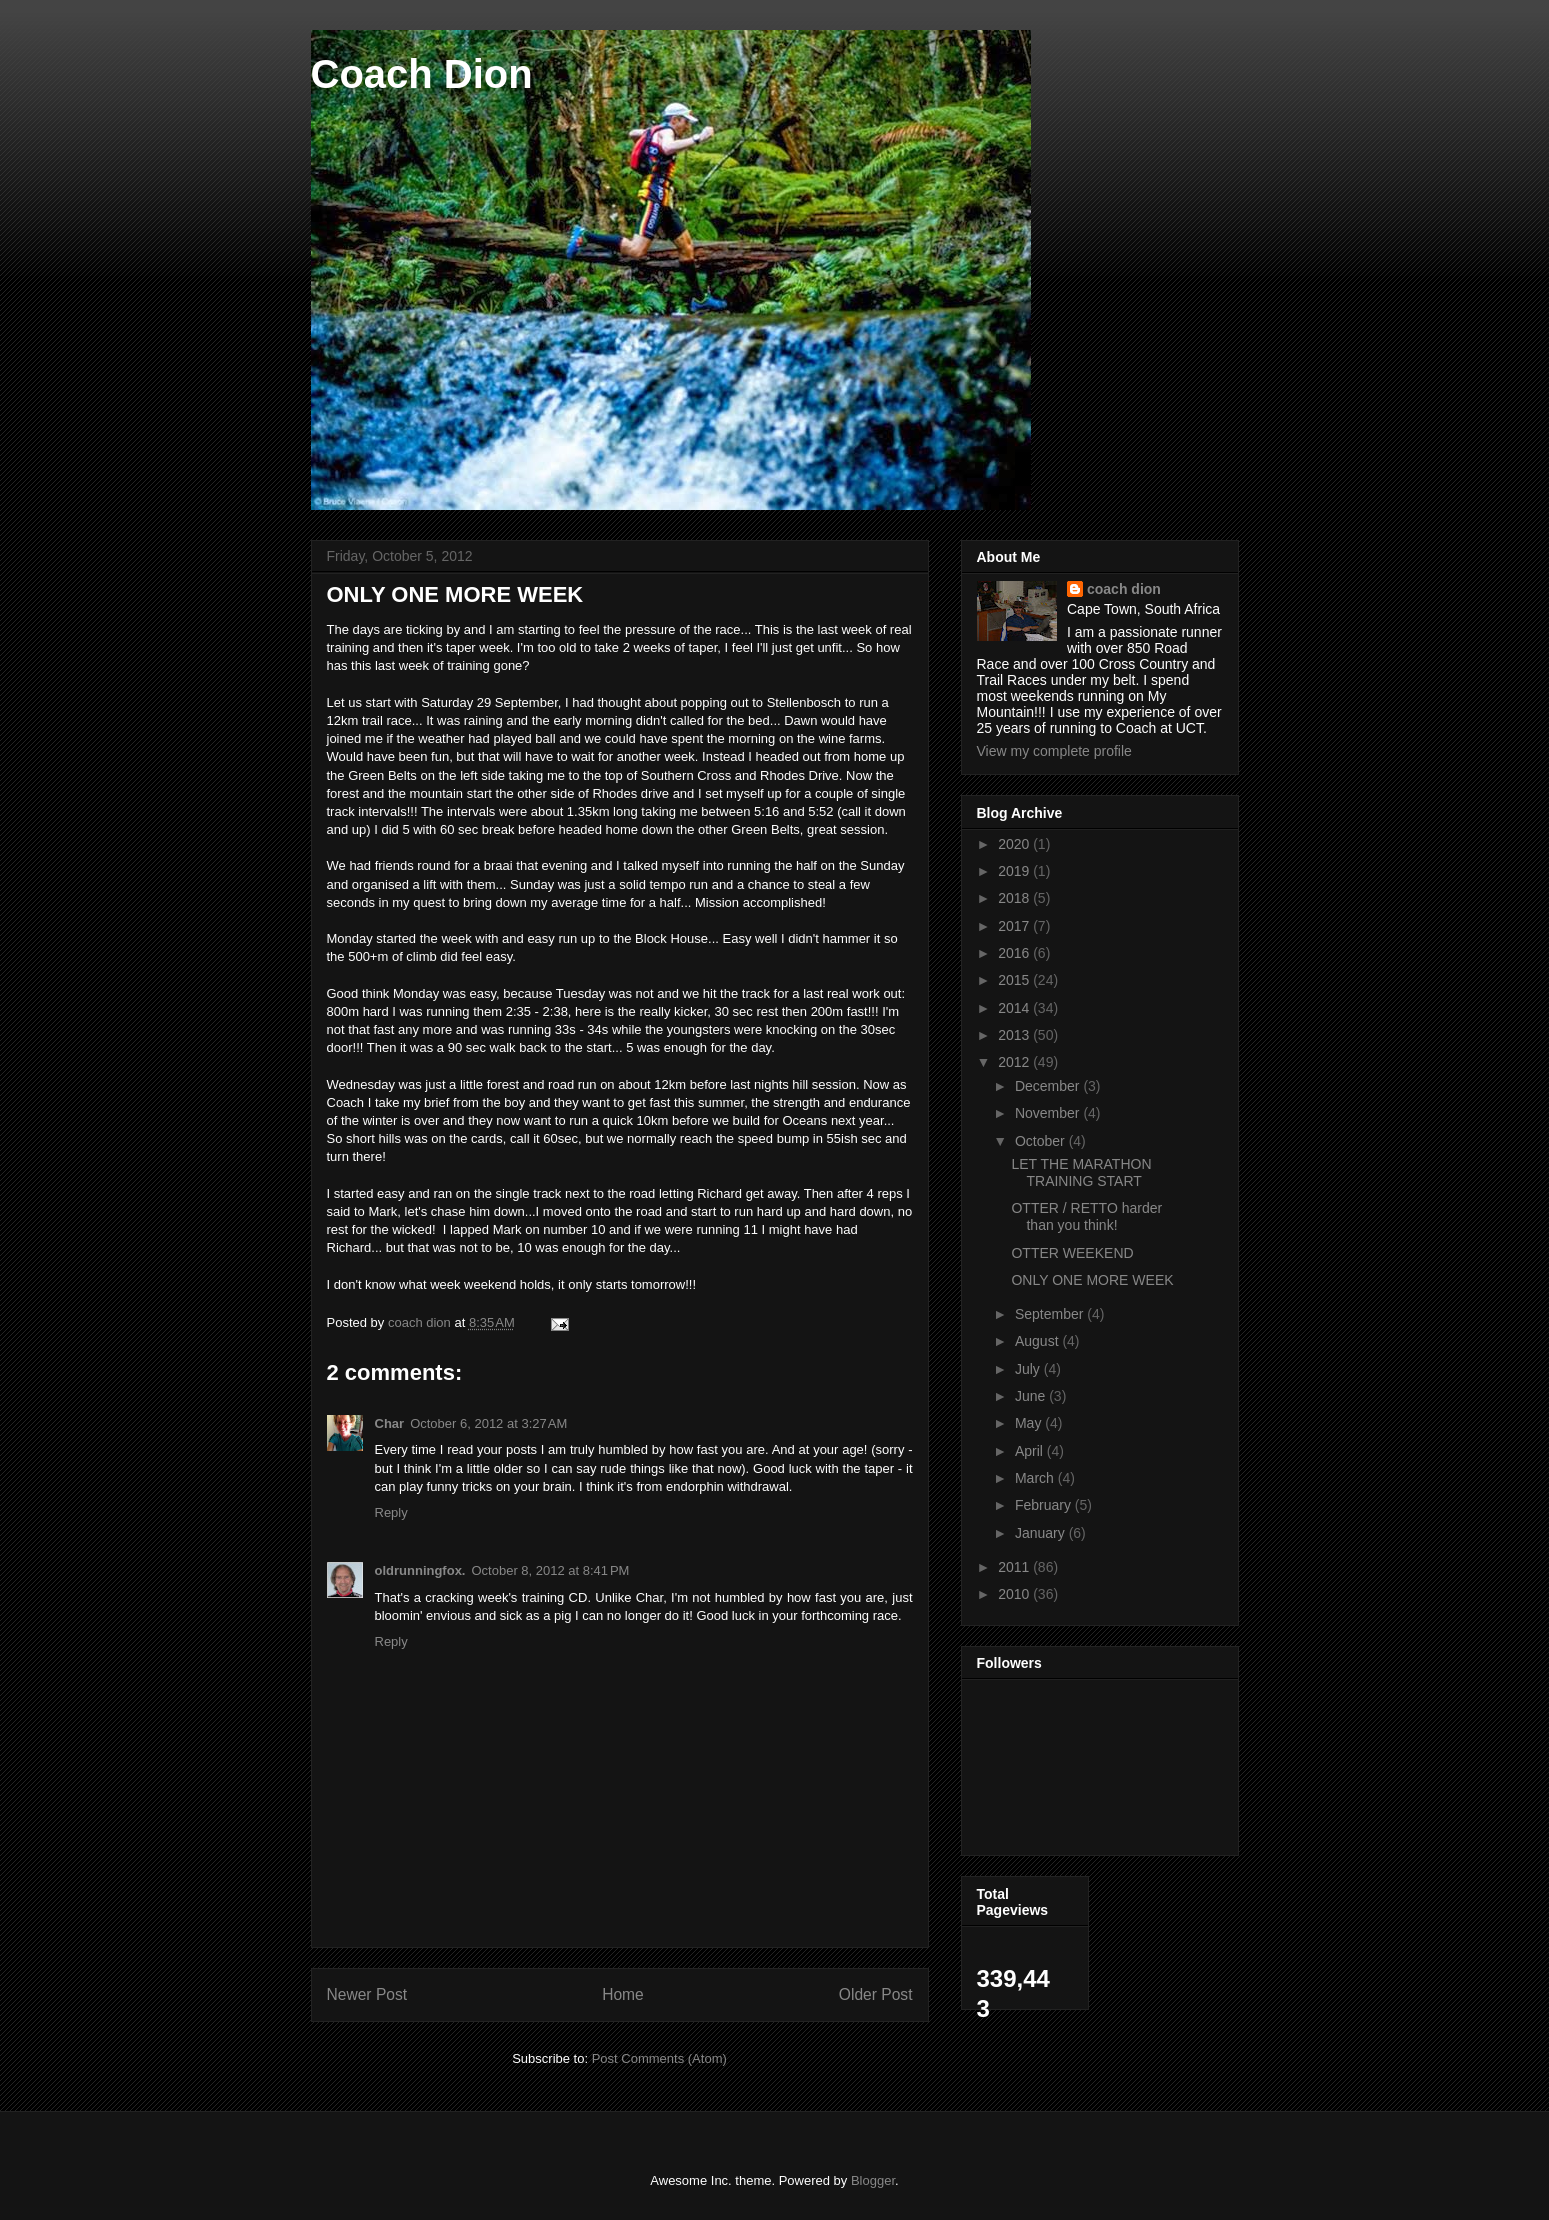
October (1042, 1141)
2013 (1015, 1035)
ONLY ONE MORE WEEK (1092, 1280)
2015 (1015, 980)
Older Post (876, 1994)
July (1029, 1369)
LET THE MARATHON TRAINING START (1081, 1172)
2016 (1015, 953)
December (1049, 1086)
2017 (1015, 926)
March (1036, 1478)
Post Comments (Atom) (659, 2058)
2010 (1015, 1594)
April (1031, 1451)
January (1042, 1533)
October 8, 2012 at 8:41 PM (550, 1570)
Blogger (873, 2180)
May (1030, 1423)
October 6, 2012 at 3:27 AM (488, 1423)
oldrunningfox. (420, 1570)
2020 (1015, 844)
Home (623, 1994)
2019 (1015, 871)
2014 (1015, 1008)
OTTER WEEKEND (1072, 1253)
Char (390, 1423)
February (1045, 1505)
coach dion (1124, 589)
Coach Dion (422, 74)
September (1051, 1314)
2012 (1015, 1062)
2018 (1015, 898)
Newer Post (367, 1994)
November (1049, 1113)
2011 (1015, 1567)
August (1038, 1341)
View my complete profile (1054, 751)
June (1032, 1396)
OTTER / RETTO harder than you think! (1086, 1216)
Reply (391, 1512)
